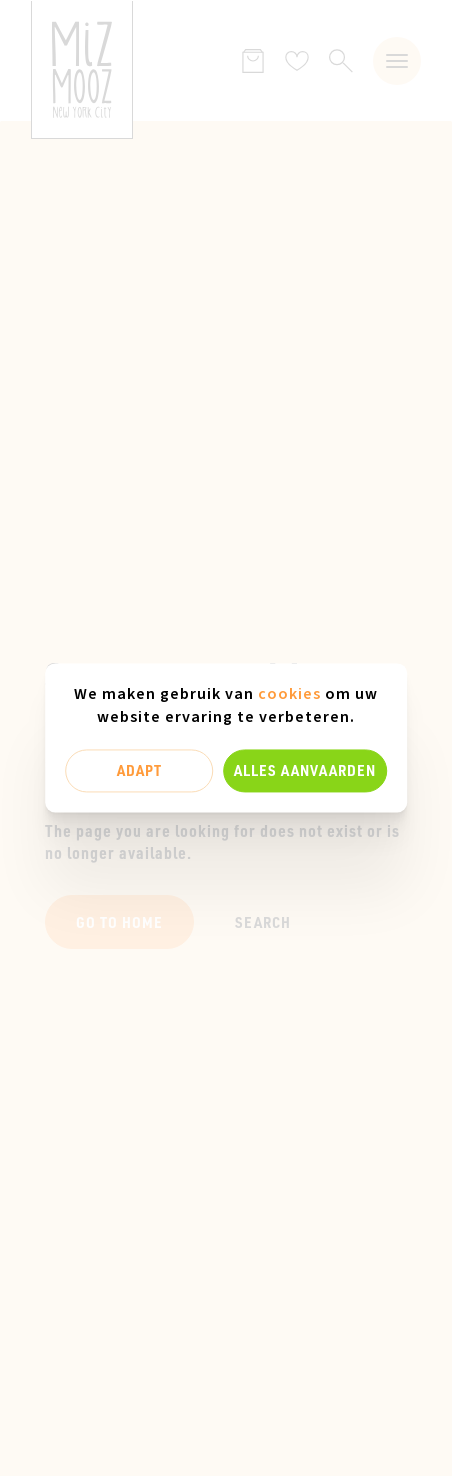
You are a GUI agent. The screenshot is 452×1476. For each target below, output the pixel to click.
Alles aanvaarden (305, 770)
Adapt (139, 770)
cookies (289, 694)
